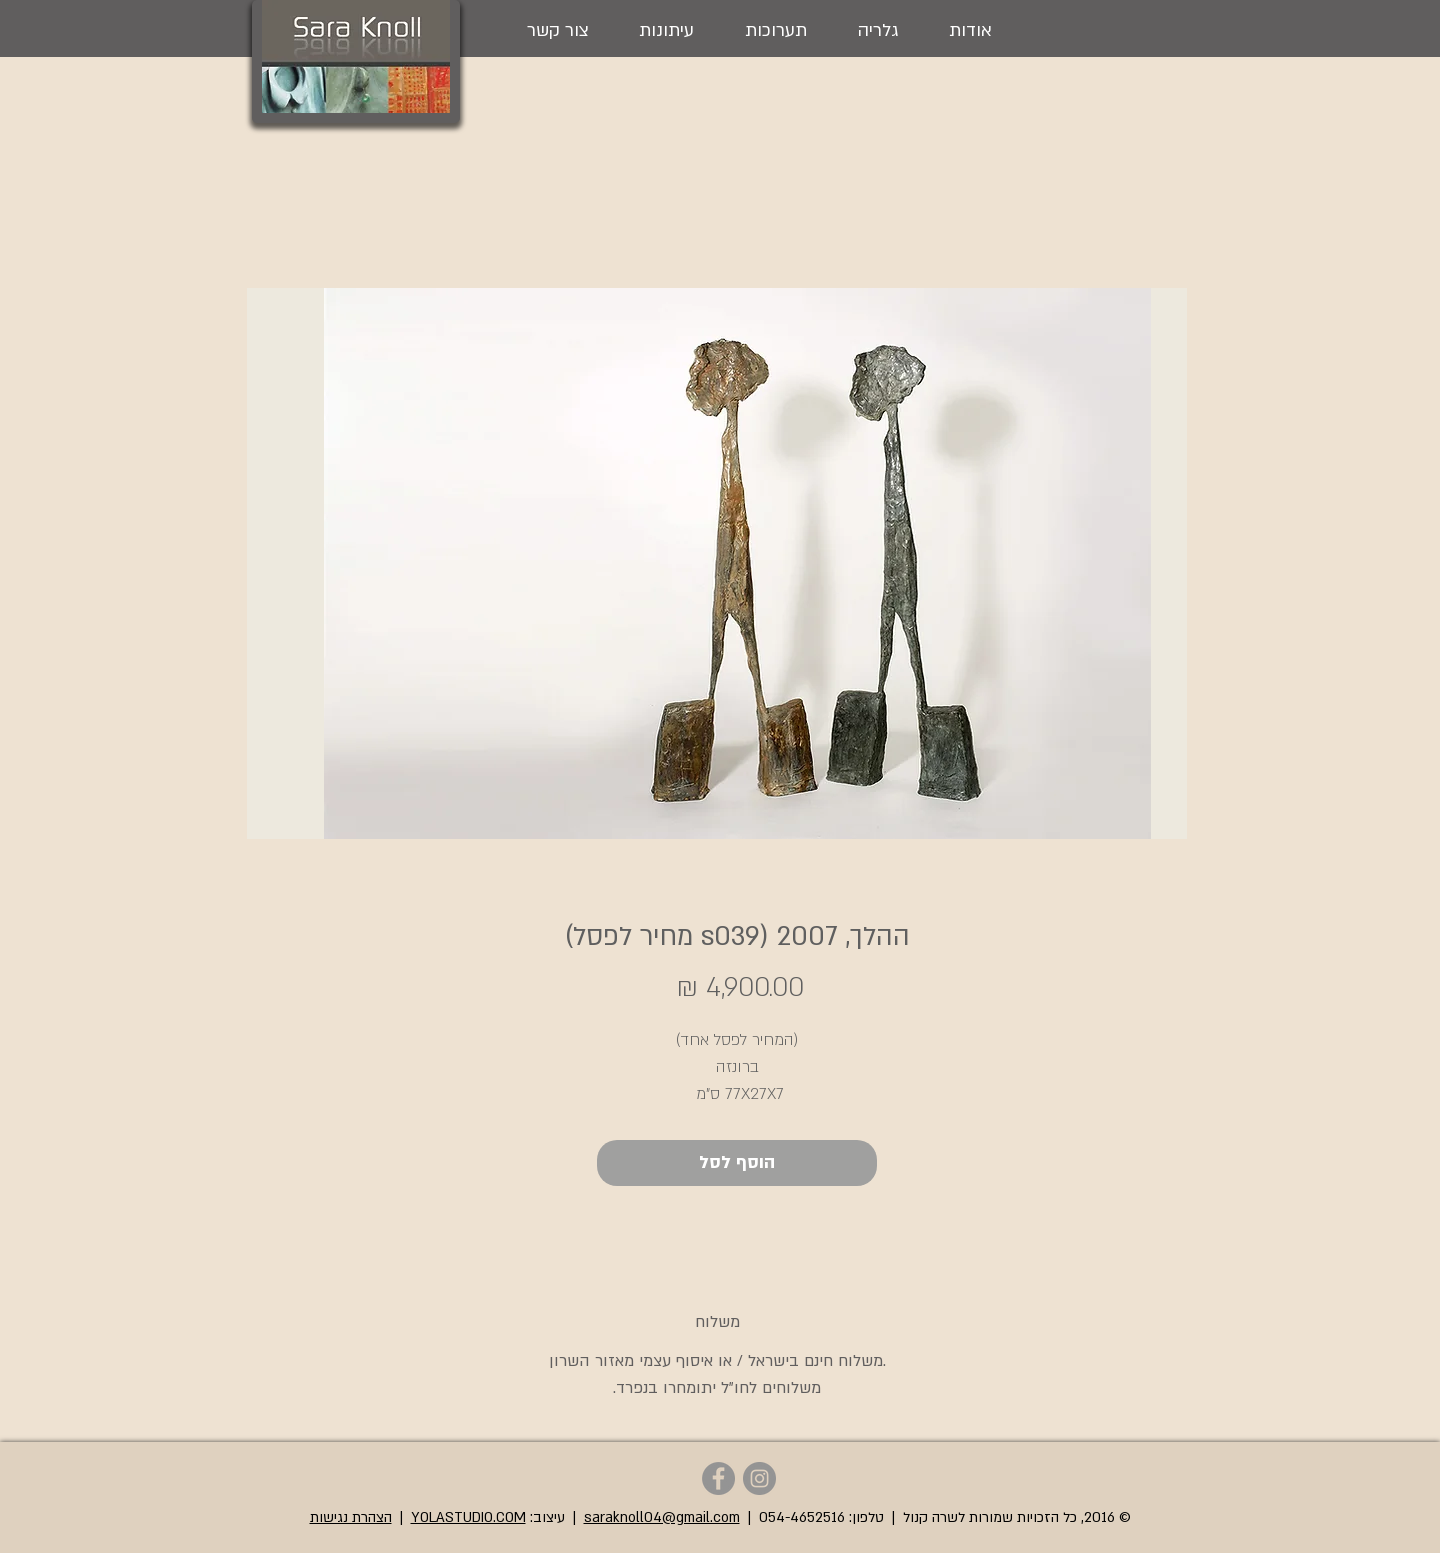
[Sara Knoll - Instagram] (759, 1478)
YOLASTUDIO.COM (468, 1517)
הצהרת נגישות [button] (351, 1517)
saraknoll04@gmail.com (662, 1517)
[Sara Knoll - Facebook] (718, 1478)
